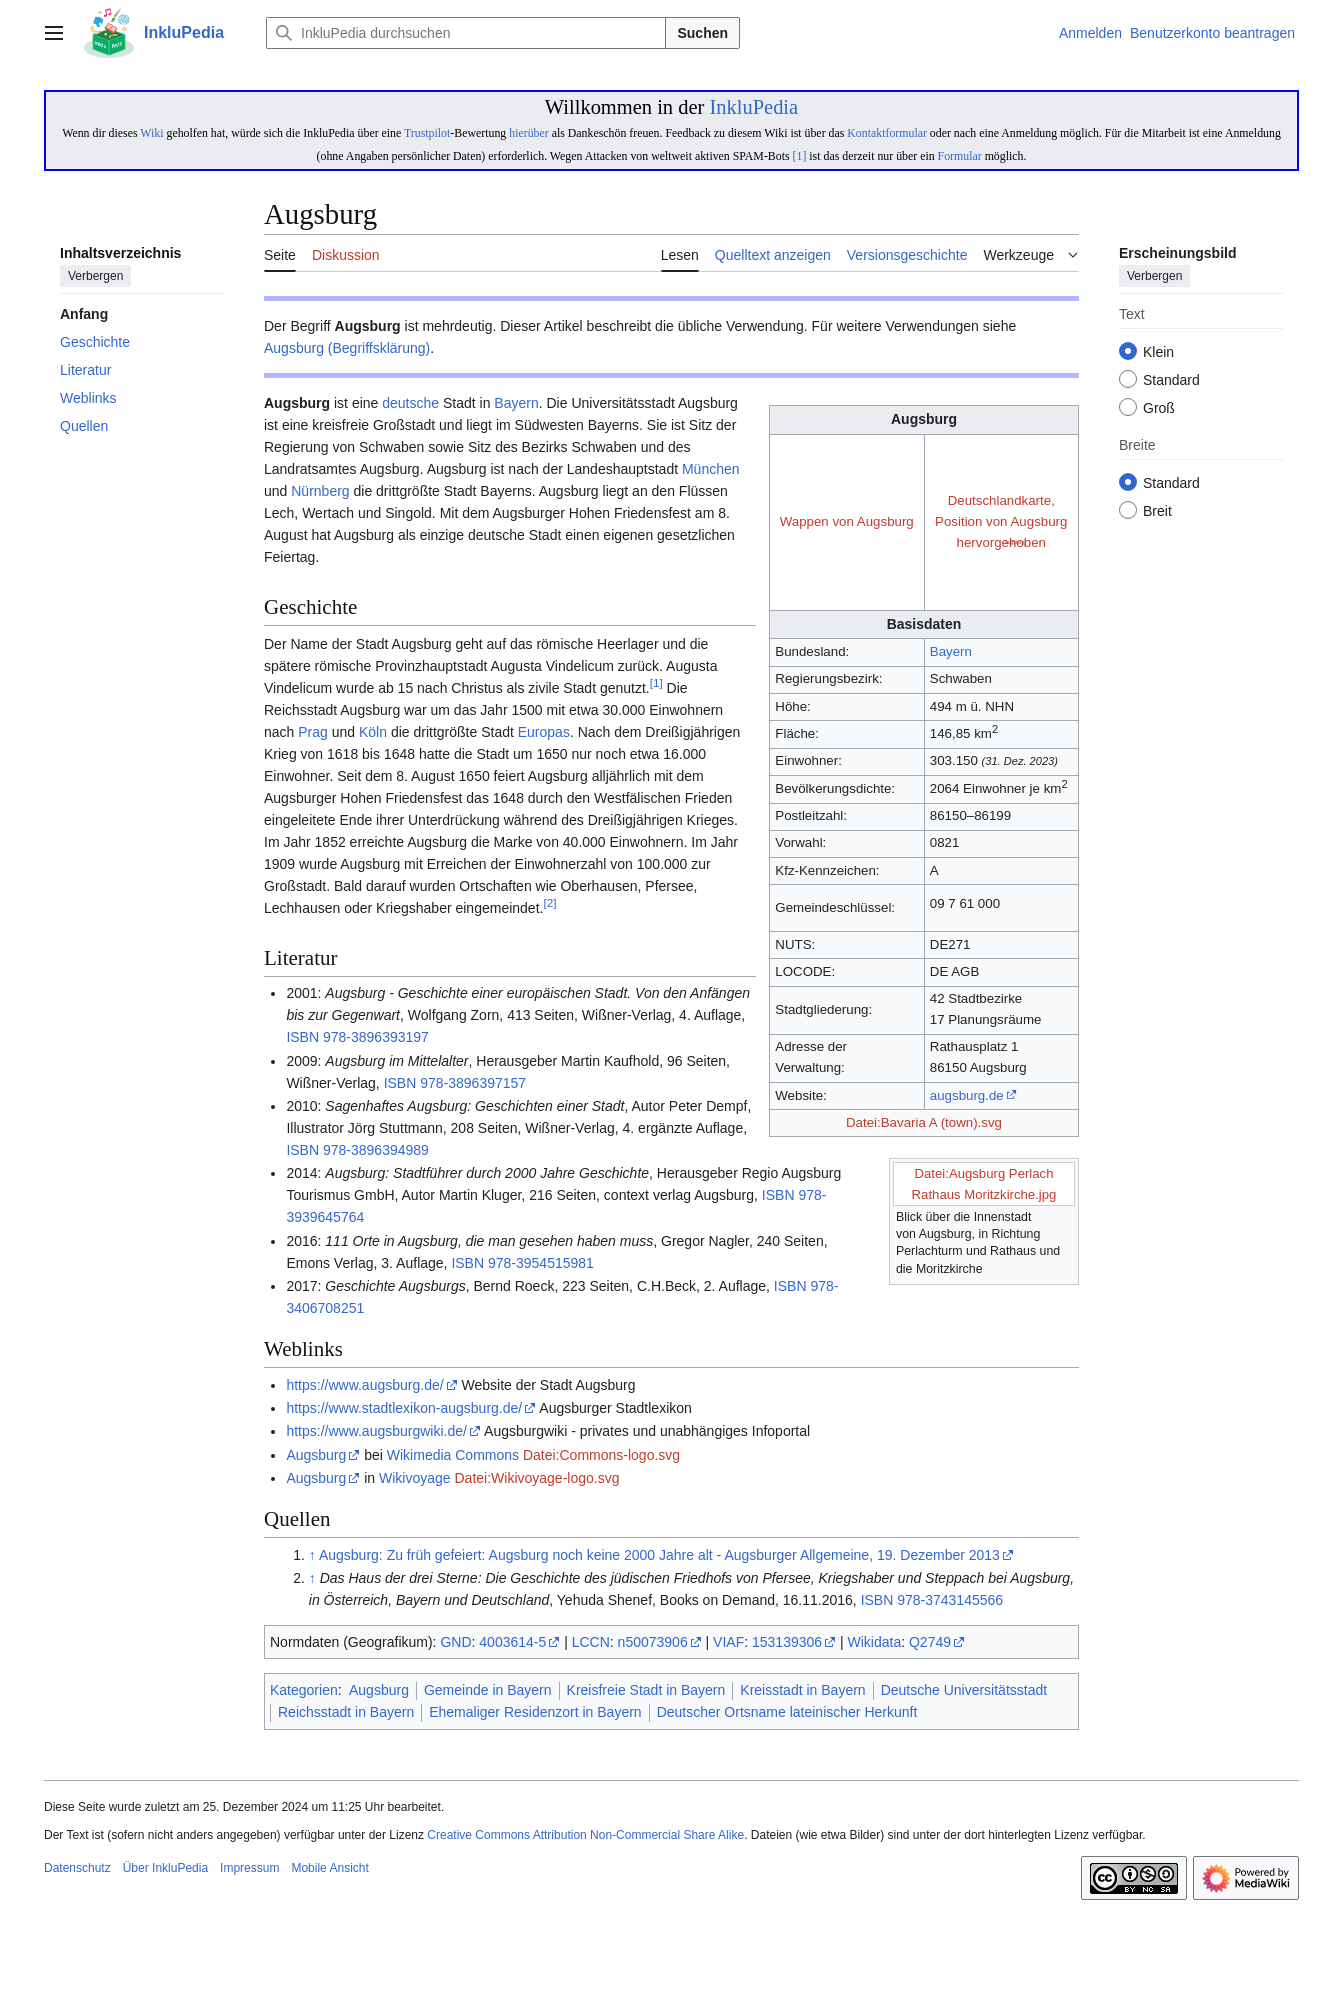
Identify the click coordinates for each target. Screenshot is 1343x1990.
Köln (373, 732)
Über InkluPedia (165, 1868)
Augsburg (316, 1455)
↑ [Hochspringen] (312, 1555)
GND (455, 1642)
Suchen (702, 33)
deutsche (410, 403)
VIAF (728, 1642)
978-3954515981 (541, 1263)
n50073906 (653, 1642)
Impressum (249, 1868)
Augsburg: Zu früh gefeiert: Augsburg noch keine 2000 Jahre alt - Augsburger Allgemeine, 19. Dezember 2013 (659, 1555)
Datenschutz (77, 1868)
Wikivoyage (415, 1478)
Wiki (151, 133)
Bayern (951, 651)
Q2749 (930, 1642)
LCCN (591, 1642)
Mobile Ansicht (329, 1868)
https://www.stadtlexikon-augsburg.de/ (404, 1408)
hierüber (528, 133)
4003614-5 (512, 1642)
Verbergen (95, 277)
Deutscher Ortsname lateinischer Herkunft (787, 1712)
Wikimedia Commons (453, 1455)
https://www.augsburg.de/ (364, 1385)
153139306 (787, 1642)
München (711, 469)
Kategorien (304, 1690)
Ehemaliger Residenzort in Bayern (535, 1712)
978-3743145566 (950, 1600)
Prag (313, 732)
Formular (960, 156)
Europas (544, 732)
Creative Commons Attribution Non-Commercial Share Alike (585, 1835)
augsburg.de (967, 1095)
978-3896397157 (473, 1083)
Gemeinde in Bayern (488, 1690)
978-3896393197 (376, 1037)
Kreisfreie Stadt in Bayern (646, 1690)
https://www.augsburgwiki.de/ (376, 1431)
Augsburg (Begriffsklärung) (347, 348)
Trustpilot (427, 133)
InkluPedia (753, 107)
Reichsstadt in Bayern (346, 1712)
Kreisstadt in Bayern (802, 1690)
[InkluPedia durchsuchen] (466, 33)
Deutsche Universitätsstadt (964, 1690)
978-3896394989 (376, 1150)
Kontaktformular (887, 133)
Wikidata (875, 1642)
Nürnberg (320, 491)
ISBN (302, 1037)
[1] (800, 156)
